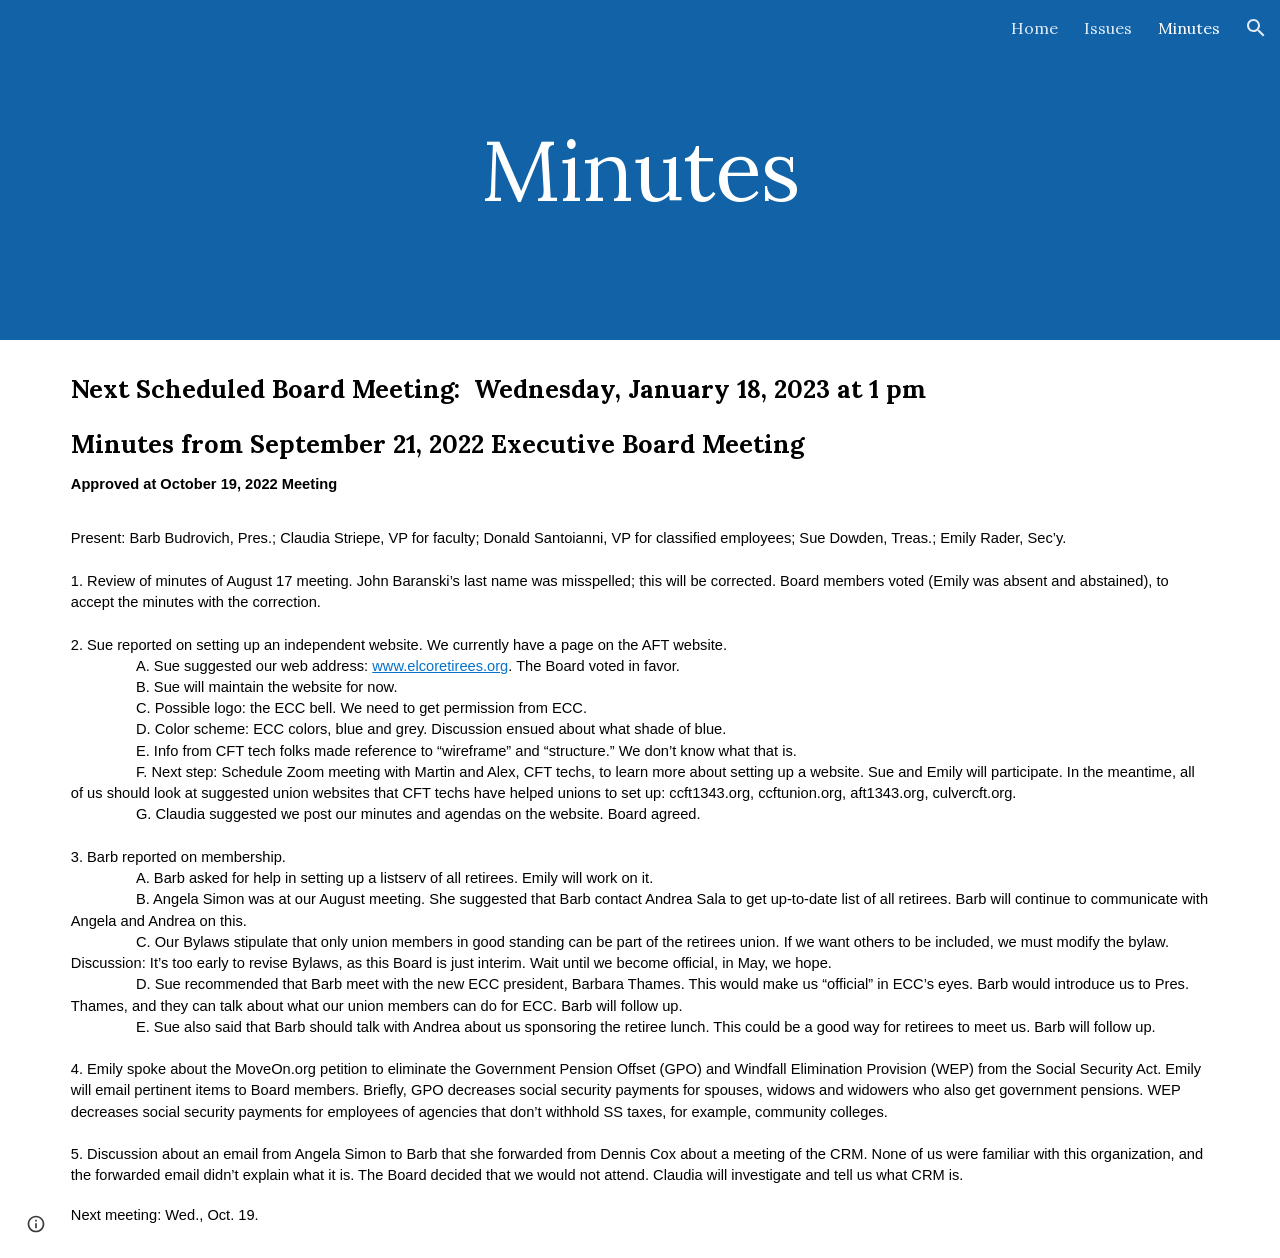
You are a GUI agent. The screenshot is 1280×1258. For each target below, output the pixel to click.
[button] (1256, 28)
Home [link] (1034, 28)
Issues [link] (1108, 28)
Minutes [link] (1189, 28)
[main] (640, 169)
